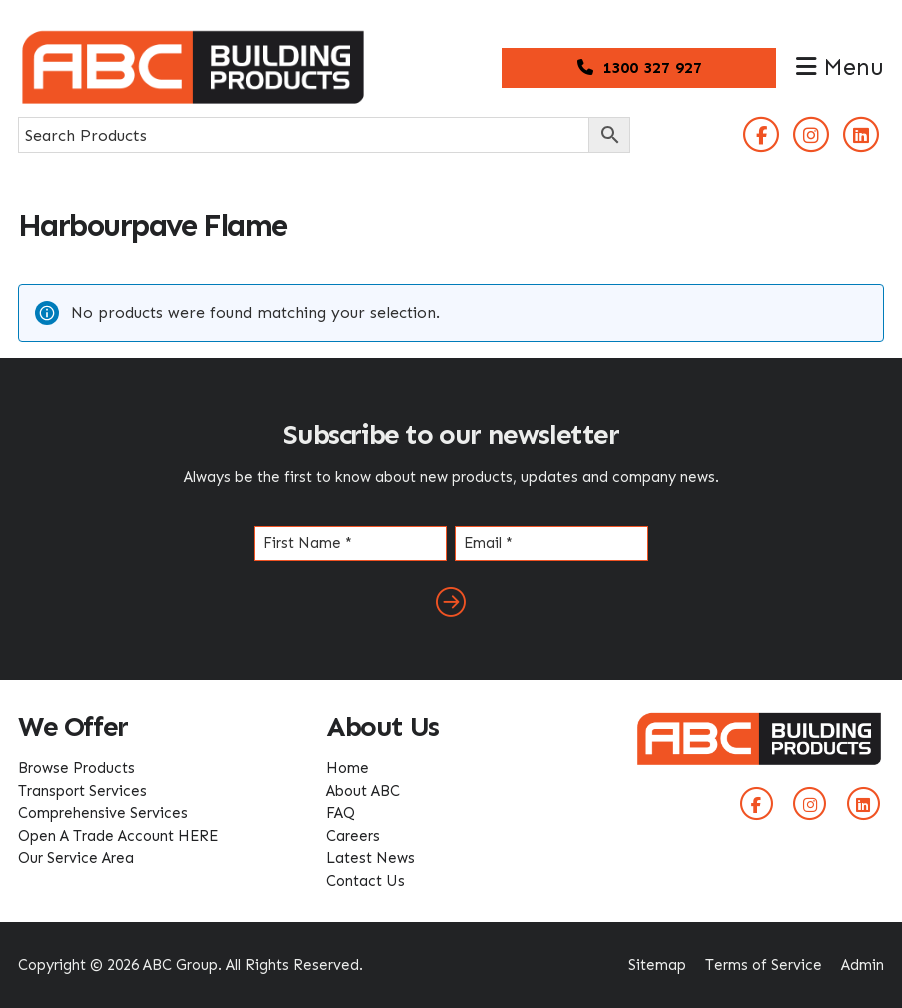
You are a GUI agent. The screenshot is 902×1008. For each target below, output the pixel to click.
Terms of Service (763, 965)
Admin (862, 965)
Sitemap (657, 965)
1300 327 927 (639, 67)
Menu (840, 67)
